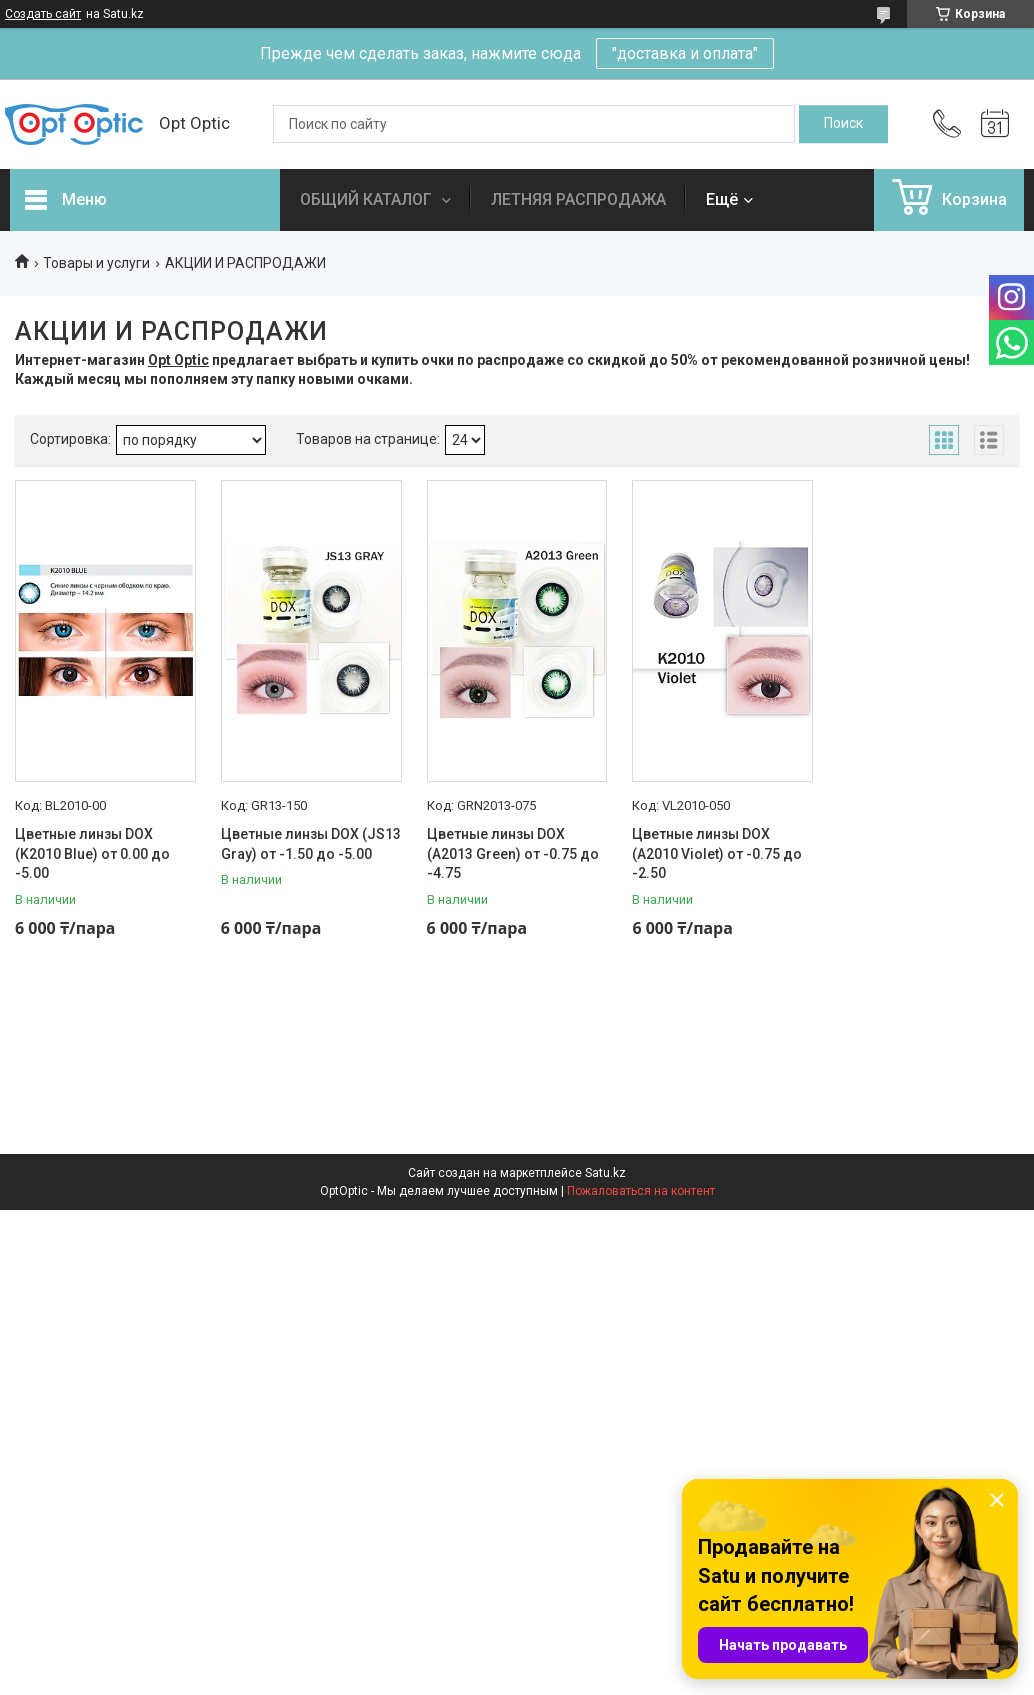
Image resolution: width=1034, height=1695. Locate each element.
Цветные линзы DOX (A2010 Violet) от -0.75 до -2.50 (717, 853)
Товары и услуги (96, 263)
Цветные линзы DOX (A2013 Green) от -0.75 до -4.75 (513, 853)
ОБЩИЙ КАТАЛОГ (368, 199)
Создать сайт (43, 14)
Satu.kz (605, 1173)
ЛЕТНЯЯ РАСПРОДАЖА (578, 199)
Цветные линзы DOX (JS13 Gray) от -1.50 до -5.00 (311, 844)
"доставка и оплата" (685, 53)
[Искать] (843, 124)
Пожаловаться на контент (641, 1191)
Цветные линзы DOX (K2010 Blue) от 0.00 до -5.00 (92, 853)
